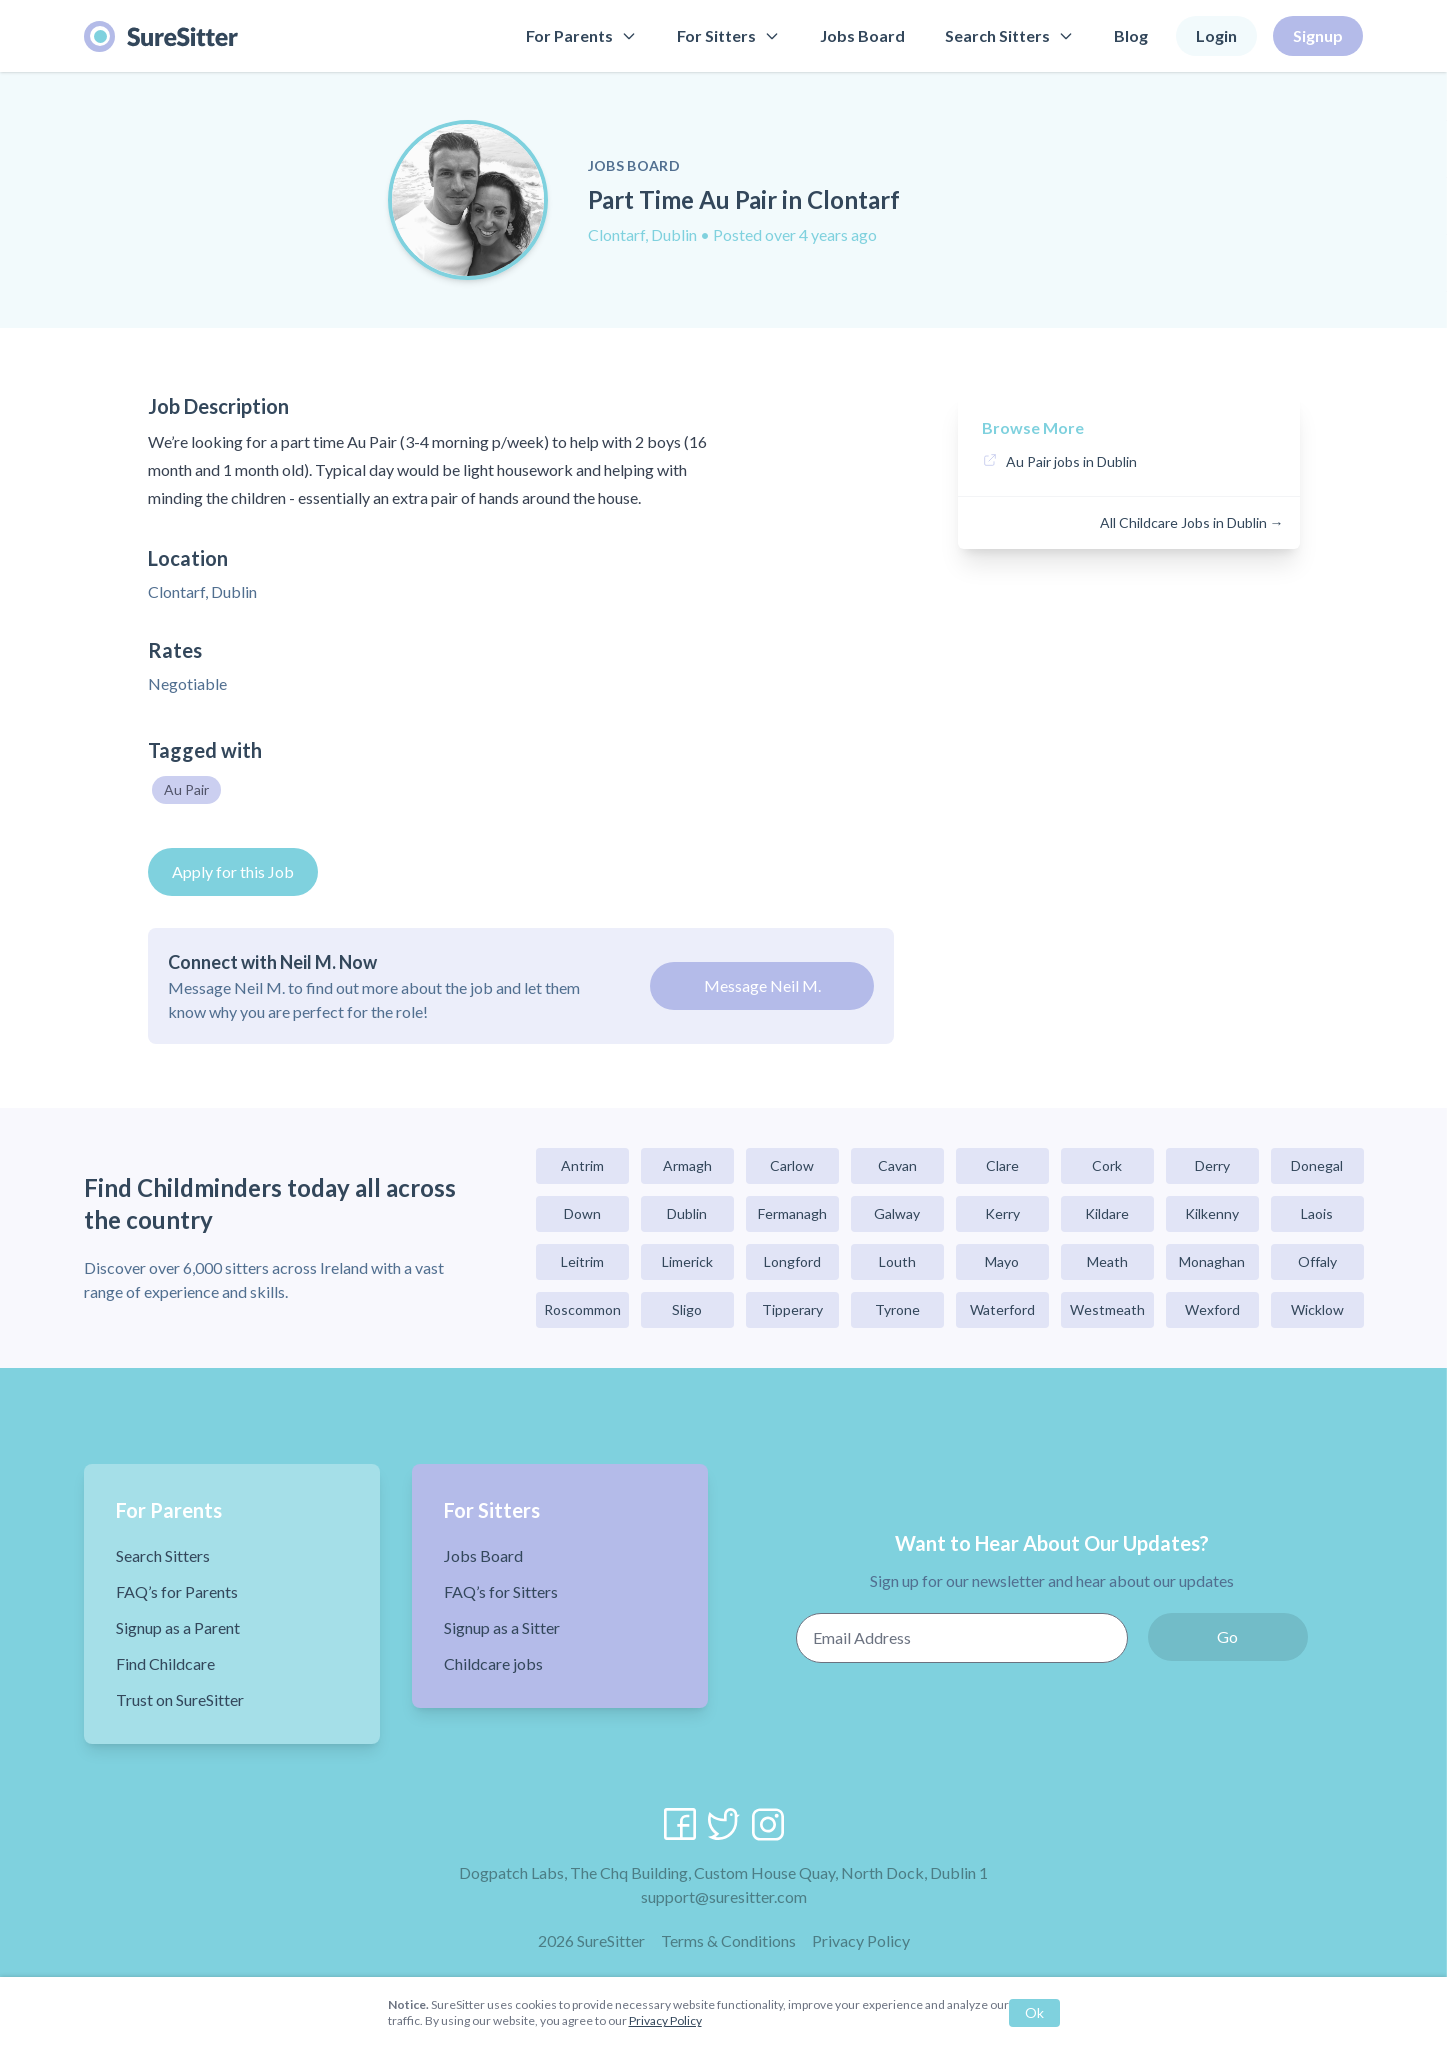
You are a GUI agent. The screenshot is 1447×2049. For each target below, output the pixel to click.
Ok (1034, 2012)
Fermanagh (792, 1213)
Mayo (1002, 1261)
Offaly (1317, 1261)
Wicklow (1317, 1309)
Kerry (1002, 1213)
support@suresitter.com (724, 1896)
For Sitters (728, 35)
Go (1227, 1636)
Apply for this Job (233, 871)
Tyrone (897, 1309)
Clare (1002, 1165)
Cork (1107, 1165)
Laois (1317, 1213)
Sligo (687, 1309)
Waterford (1002, 1309)
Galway (897, 1213)
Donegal (1317, 1165)
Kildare (1107, 1213)
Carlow (792, 1165)
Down (582, 1213)
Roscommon (582, 1309)
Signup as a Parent (178, 1627)
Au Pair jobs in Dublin (1071, 461)
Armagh (687, 1165)
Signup (1318, 35)
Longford (792, 1261)
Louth (897, 1261)
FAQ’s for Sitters (501, 1591)
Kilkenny (1212, 1213)
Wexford (1212, 1309)
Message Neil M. (762, 985)
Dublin (687, 1213)
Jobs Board (862, 35)
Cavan (897, 1165)
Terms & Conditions (728, 1940)
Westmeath (1107, 1309)
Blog (1131, 35)
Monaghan (1212, 1261)
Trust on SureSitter (180, 1699)
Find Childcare (165, 1663)
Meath (1107, 1261)
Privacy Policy (861, 1940)
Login (1216, 35)
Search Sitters (1009, 35)
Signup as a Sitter (502, 1627)
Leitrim (582, 1261)
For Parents (581, 35)
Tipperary (792, 1309)
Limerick (687, 1261)
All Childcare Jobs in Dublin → (1192, 522)
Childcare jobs (493, 1663)
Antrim (582, 1165)
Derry (1212, 1165)
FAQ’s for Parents (177, 1591)
